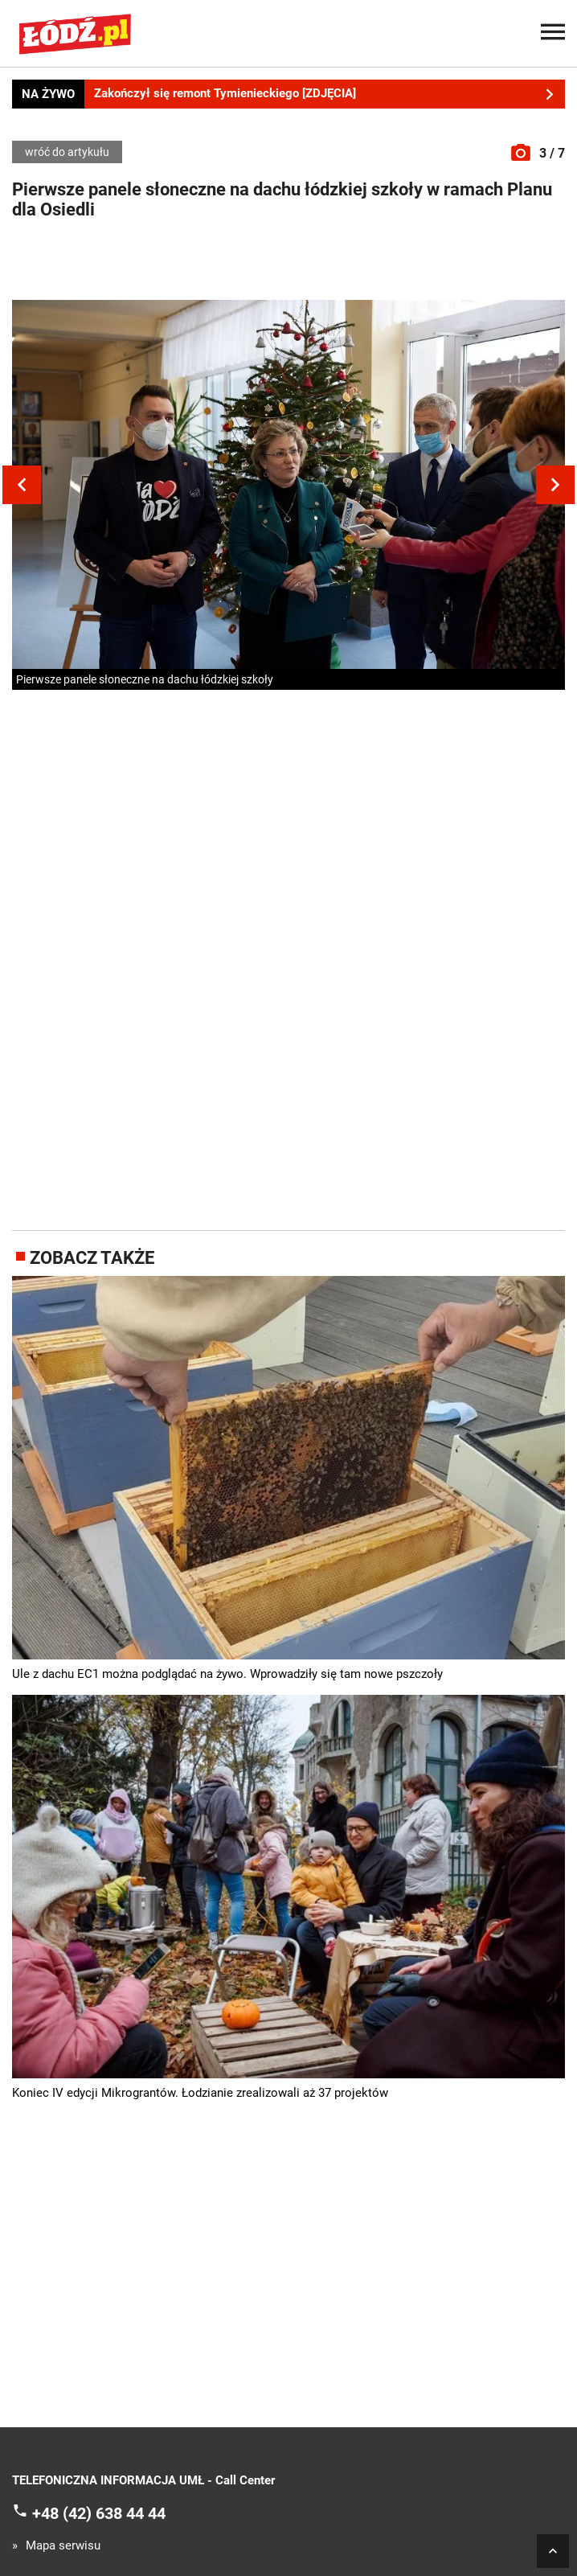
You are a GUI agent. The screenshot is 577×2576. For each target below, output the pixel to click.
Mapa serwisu (63, 2546)
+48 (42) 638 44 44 (99, 2512)
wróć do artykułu (67, 152)
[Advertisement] (288, 264)
